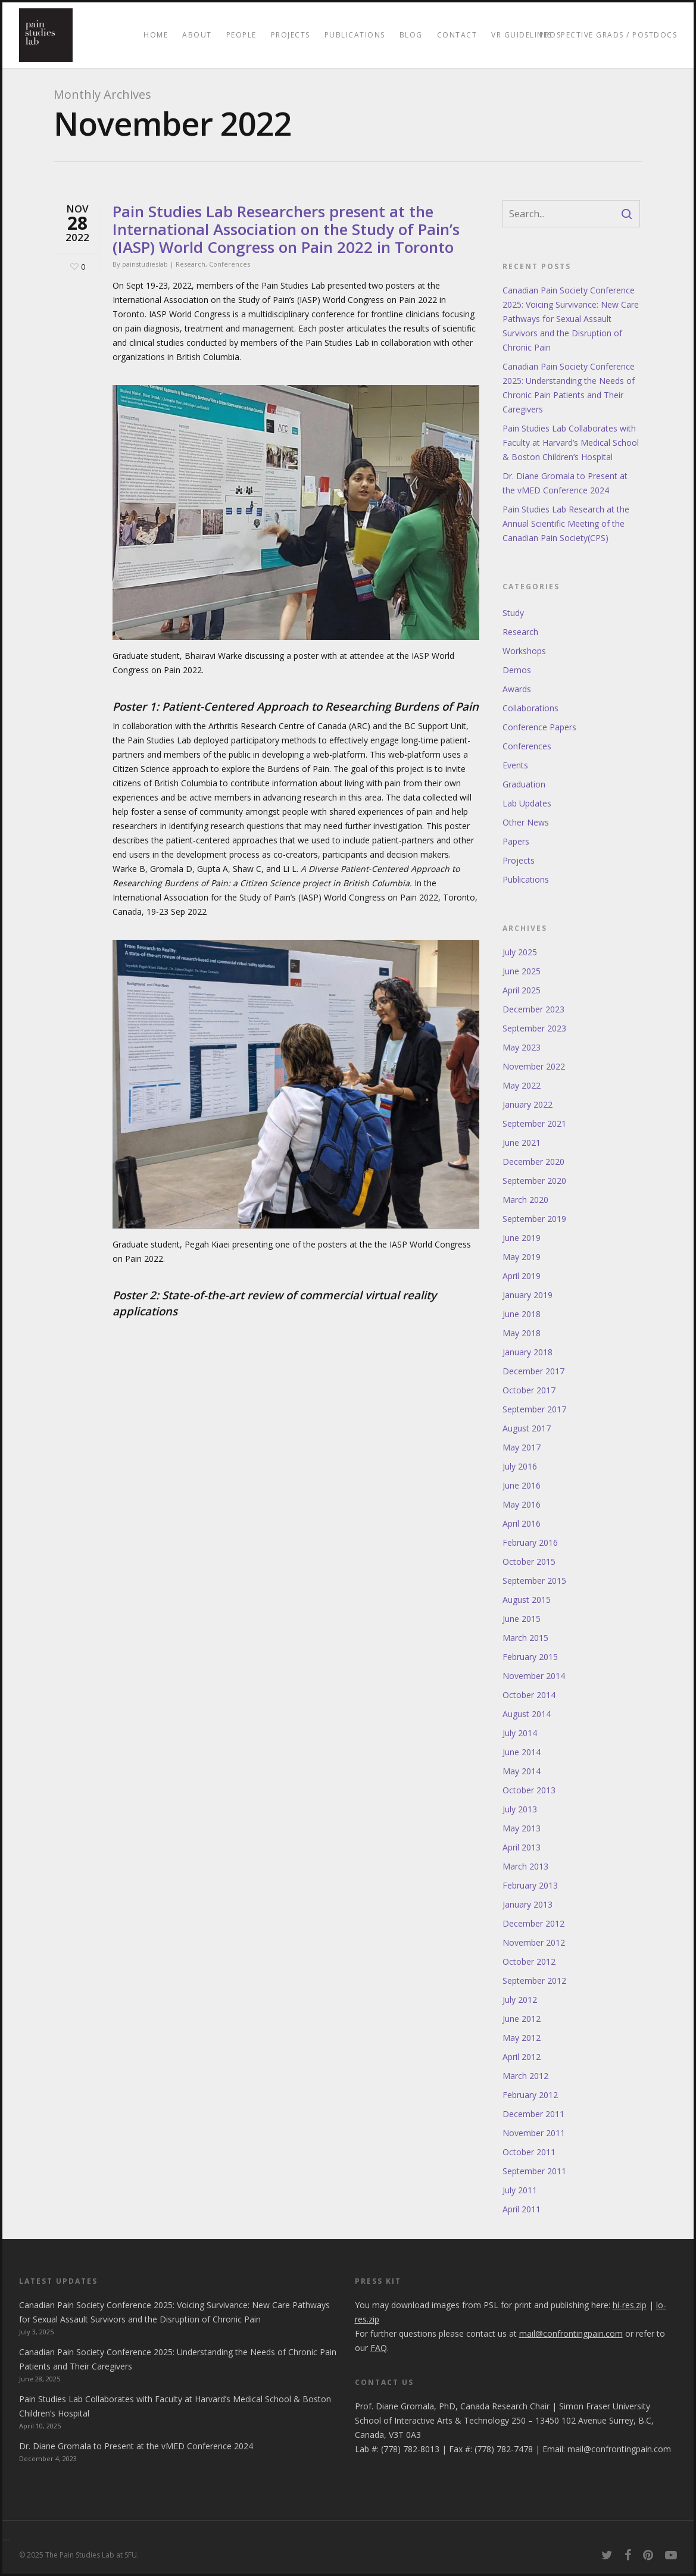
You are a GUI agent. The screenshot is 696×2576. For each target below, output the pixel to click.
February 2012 (530, 2094)
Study (513, 612)
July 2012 (520, 1999)
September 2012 (534, 1980)
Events (515, 765)
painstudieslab (145, 264)
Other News (526, 822)
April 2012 (522, 2056)
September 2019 (534, 1218)
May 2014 (522, 1771)
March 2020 (525, 1199)
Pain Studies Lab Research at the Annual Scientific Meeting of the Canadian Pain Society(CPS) (566, 523)
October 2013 (529, 1790)
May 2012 (522, 2037)
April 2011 (522, 2209)
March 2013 (525, 1866)
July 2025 (520, 952)
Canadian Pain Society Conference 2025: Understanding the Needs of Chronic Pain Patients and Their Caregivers (569, 388)
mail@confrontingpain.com (619, 2449)
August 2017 (527, 1428)
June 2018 (522, 1314)
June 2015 (522, 1618)
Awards (517, 689)
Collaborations (530, 708)
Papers (516, 841)
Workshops (524, 650)
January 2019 (528, 1294)
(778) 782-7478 (504, 2449)
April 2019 (522, 1275)
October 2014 (529, 1694)
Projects (290, 35)
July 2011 (520, 2190)
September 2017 (534, 1409)
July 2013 (520, 1809)
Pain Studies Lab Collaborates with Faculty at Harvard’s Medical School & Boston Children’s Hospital (571, 442)
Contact (457, 35)
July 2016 (520, 1466)
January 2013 (528, 1904)
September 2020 (534, 1180)
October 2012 (529, 1961)
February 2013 (530, 1885)
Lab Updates (527, 803)
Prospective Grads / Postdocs (608, 35)
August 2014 (527, 1714)
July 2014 (520, 1733)
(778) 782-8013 (410, 2449)
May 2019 (522, 1256)
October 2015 (529, 1561)
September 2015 (534, 1580)
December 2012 (533, 1923)
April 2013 (522, 1847)
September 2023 (534, 1028)
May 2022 (522, 1085)
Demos (517, 670)
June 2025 (522, 971)
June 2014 (522, 1752)
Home (155, 35)
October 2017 (529, 1390)
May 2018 (522, 1333)
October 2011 (529, 2152)
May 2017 (522, 1447)
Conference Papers (539, 727)
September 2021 (534, 1123)
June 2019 (522, 1237)
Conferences (229, 264)
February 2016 (530, 1542)
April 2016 (522, 1523)
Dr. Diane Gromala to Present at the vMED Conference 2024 (565, 483)
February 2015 (530, 1656)
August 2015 (527, 1599)
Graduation (524, 784)
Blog (411, 35)
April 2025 (522, 990)
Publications (354, 35)
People (241, 35)
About (197, 35)
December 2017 (533, 1371)
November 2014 (534, 1675)
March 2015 (525, 1637)
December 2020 (533, 1161)
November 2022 (534, 1066)
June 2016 (522, 1485)
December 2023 (533, 1009)
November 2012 (534, 1942)
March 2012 (525, 2075)
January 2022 (528, 1104)
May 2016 (522, 1504)
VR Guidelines (522, 35)
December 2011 (533, 2113)
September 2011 (534, 2171)
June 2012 (522, 2018)
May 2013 (522, 1828)
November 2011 (534, 2133)
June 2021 (522, 1142)
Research (190, 264)
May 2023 (522, 1047)
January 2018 (528, 1352)
